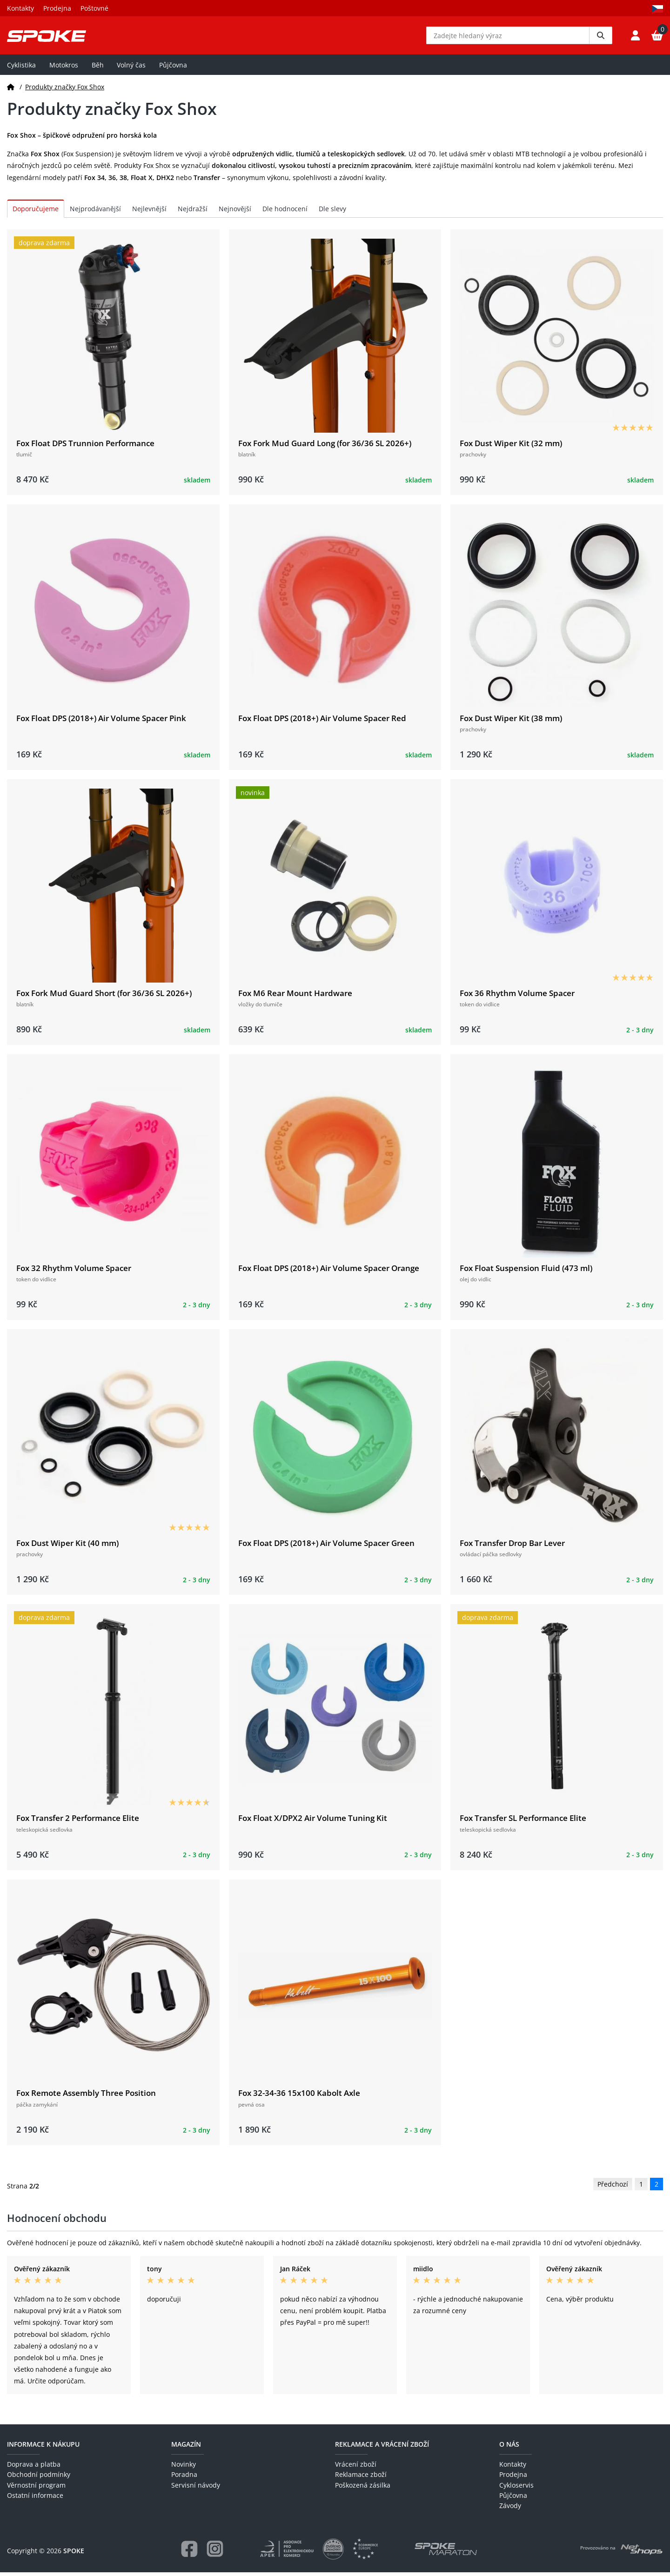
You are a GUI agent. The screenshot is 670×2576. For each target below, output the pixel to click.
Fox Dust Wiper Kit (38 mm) (511, 721)
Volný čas (131, 68)
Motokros (63, 68)
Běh (98, 68)
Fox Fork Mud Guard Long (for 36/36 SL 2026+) (324, 446)
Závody (510, 2509)
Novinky (183, 2467)
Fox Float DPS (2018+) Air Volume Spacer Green (326, 1546)
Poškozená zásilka (362, 2488)
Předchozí (612, 2187)
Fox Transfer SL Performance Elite (523, 1821)
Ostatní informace (35, 2499)
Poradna (184, 2478)
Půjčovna (173, 68)
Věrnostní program (36, 2488)
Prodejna (57, 8)
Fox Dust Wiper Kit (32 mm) (511, 446)
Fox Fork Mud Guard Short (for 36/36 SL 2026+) (104, 996)
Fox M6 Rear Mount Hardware (295, 996)
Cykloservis (516, 2488)
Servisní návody (195, 2488)
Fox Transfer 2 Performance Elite (77, 1821)
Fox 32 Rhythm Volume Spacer (73, 1271)
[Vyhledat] (600, 37)
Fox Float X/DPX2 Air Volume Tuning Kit (312, 1821)
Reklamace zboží (361, 2478)
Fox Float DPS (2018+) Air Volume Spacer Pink (101, 721)
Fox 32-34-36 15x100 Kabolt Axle (299, 2096)
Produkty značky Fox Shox (64, 90)
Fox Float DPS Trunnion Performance (85, 446)
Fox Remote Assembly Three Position (86, 2096)
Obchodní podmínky (38, 2478)
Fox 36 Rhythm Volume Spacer (517, 996)
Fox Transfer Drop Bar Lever (512, 1546)
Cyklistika (21, 68)
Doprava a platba (33, 2467)
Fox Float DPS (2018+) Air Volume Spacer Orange (328, 1271)
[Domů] (10, 90)
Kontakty (20, 8)
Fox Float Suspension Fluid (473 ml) (526, 1271)
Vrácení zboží (355, 2467)
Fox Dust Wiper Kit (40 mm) (67, 1546)
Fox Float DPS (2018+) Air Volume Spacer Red (322, 721)
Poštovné (94, 8)
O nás (509, 2447)
